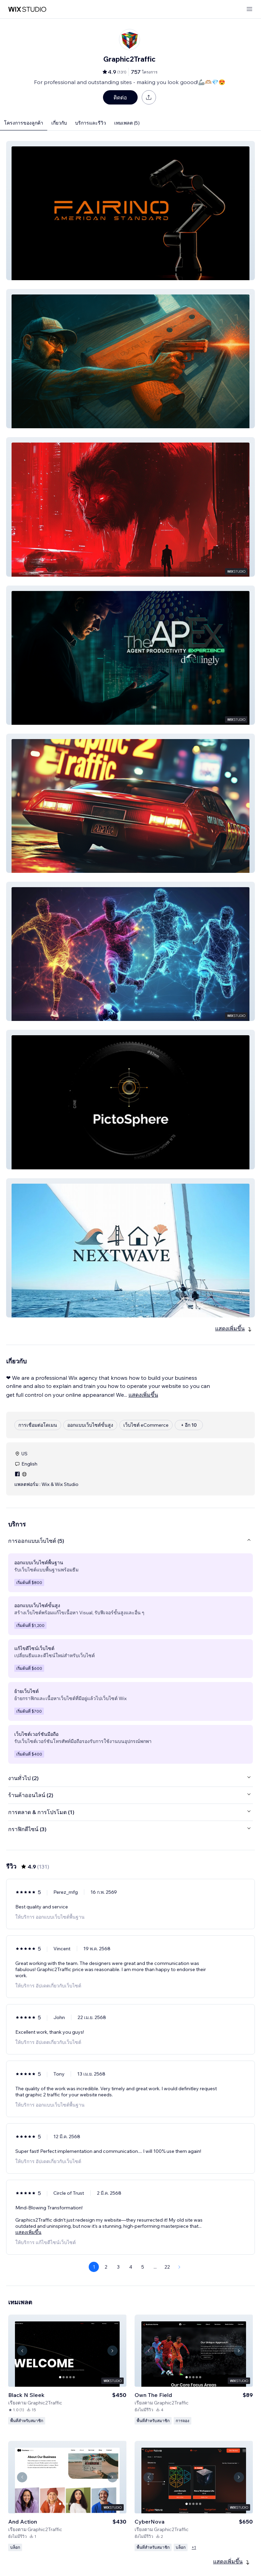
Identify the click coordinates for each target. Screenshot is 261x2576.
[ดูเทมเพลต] (67, 2367)
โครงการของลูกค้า (23, 123)
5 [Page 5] (142, 2267)
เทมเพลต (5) (127, 123)
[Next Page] (179, 2267)
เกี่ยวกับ (59, 123)
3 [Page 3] (118, 2267)
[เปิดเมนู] (249, 9)
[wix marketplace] (27, 9)
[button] (130, 210)
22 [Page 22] (167, 2267)
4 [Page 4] (130, 2267)
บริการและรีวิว (90, 123)
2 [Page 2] (106, 2267)
